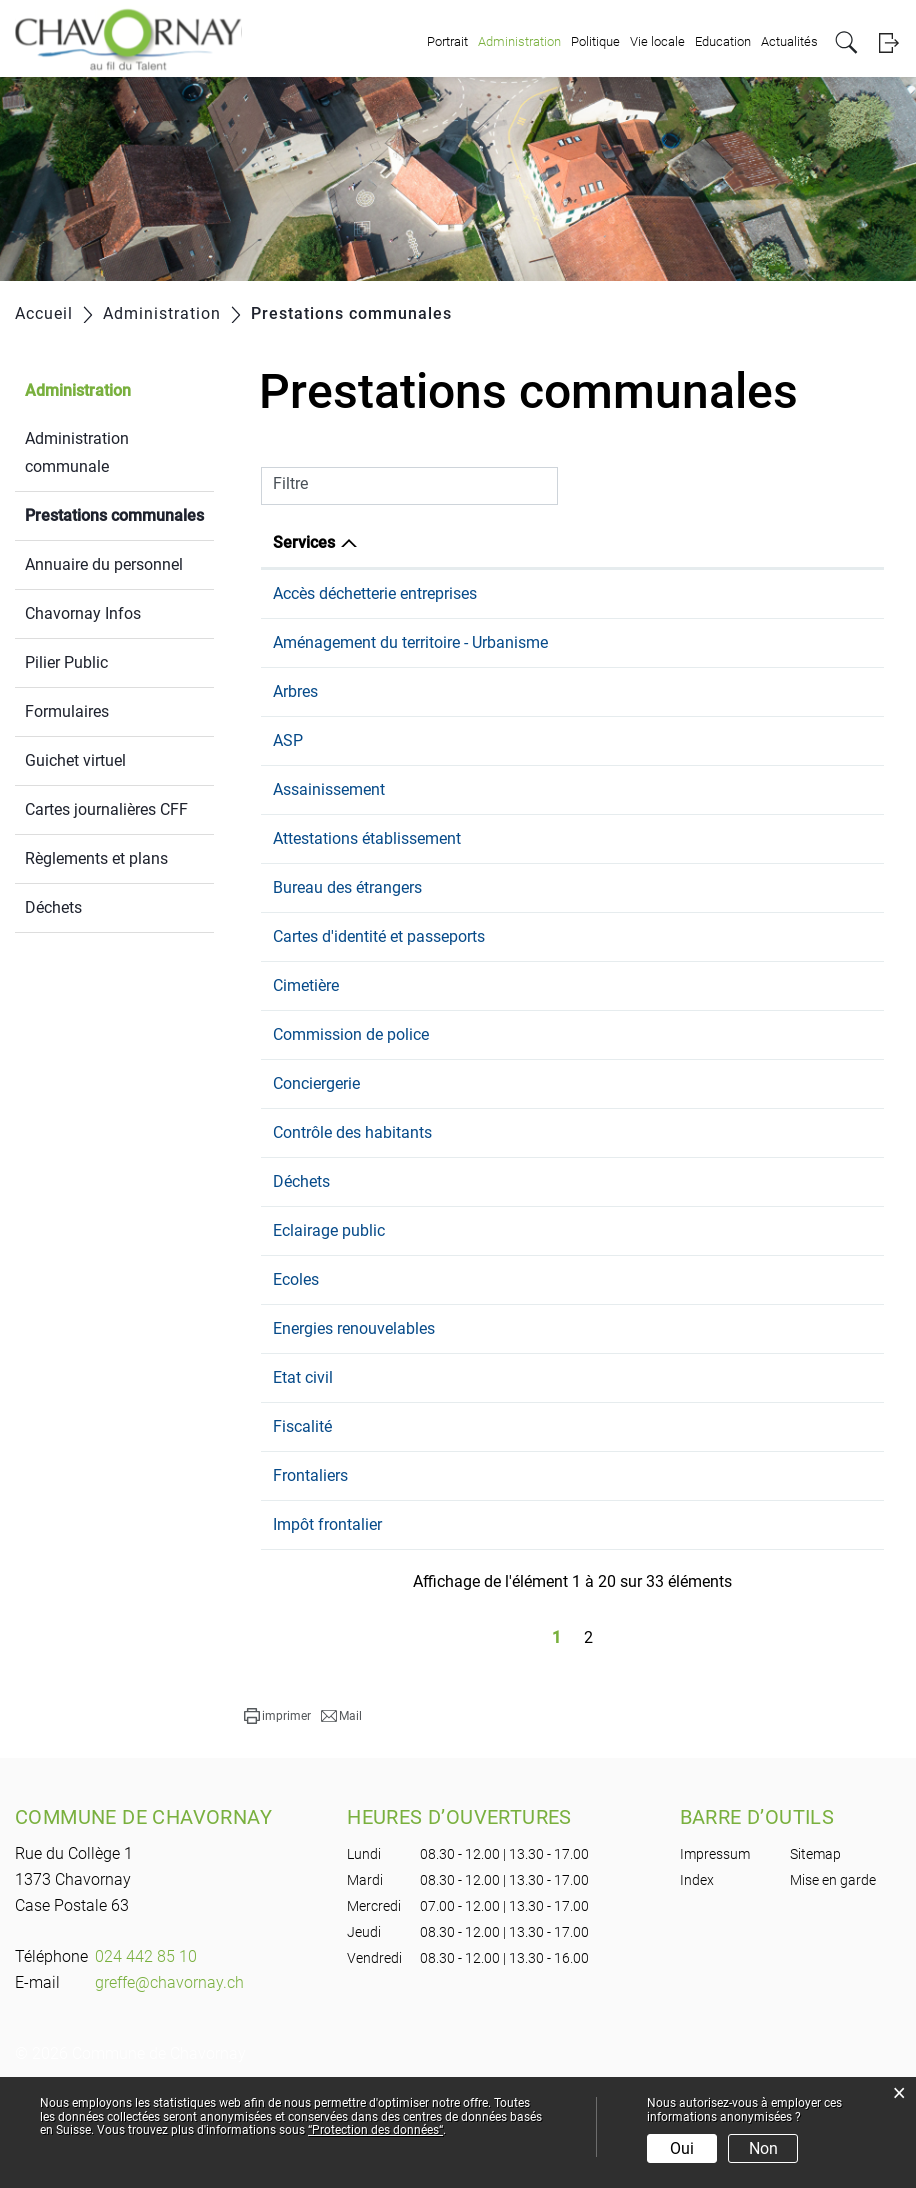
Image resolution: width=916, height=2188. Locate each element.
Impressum (715, 1950)
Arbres (295, 739)
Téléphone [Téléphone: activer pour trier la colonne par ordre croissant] (510, 542)
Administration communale (77, 452)
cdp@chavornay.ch (708, 1130)
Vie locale (657, 41)
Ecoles (296, 1375)
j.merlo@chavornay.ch (719, 1179)
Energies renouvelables (354, 1424)
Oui (682, 2148)
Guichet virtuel (75, 760)
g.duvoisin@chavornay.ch (731, 1424)
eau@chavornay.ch (708, 593)
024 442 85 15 (523, 886)
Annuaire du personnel (104, 564)
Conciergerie (316, 1179)
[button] (277, 1812)
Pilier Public (66, 662)
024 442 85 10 (523, 666)
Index (697, 1976)
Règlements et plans (96, 858)
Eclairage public (329, 1326)
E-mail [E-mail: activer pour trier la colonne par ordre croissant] (663, 542)
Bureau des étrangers (347, 959)
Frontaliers (310, 1571)
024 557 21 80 (523, 1375)
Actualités (789, 41)
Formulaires (67, 711)
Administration (519, 41)
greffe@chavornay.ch (716, 1081)
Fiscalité (302, 1522)
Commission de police (351, 1130)
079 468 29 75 (523, 788)
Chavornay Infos (83, 613)
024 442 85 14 (523, 593)
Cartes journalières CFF (106, 809)
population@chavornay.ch (733, 886)
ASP (288, 788)
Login (888, 42)
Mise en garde (833, 1976)
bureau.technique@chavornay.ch (756, 666)
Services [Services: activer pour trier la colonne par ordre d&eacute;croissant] (304, 542)
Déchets (53, 907)
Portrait (447, 41)
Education (723, 41)
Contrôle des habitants (352, 1228)
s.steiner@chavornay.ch (724, 788)
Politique (595, 41)
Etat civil (303, 1473)
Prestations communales (119, 513)
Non (763, 2148)
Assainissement (329, 837)
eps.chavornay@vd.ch (718, 1375)
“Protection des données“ (375, 2130)
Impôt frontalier (327, 1620)
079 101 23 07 (523, 1179)
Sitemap (815, 1950)
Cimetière (306, 1081)
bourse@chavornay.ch (719, 1522)
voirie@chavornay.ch (714, 1326)
